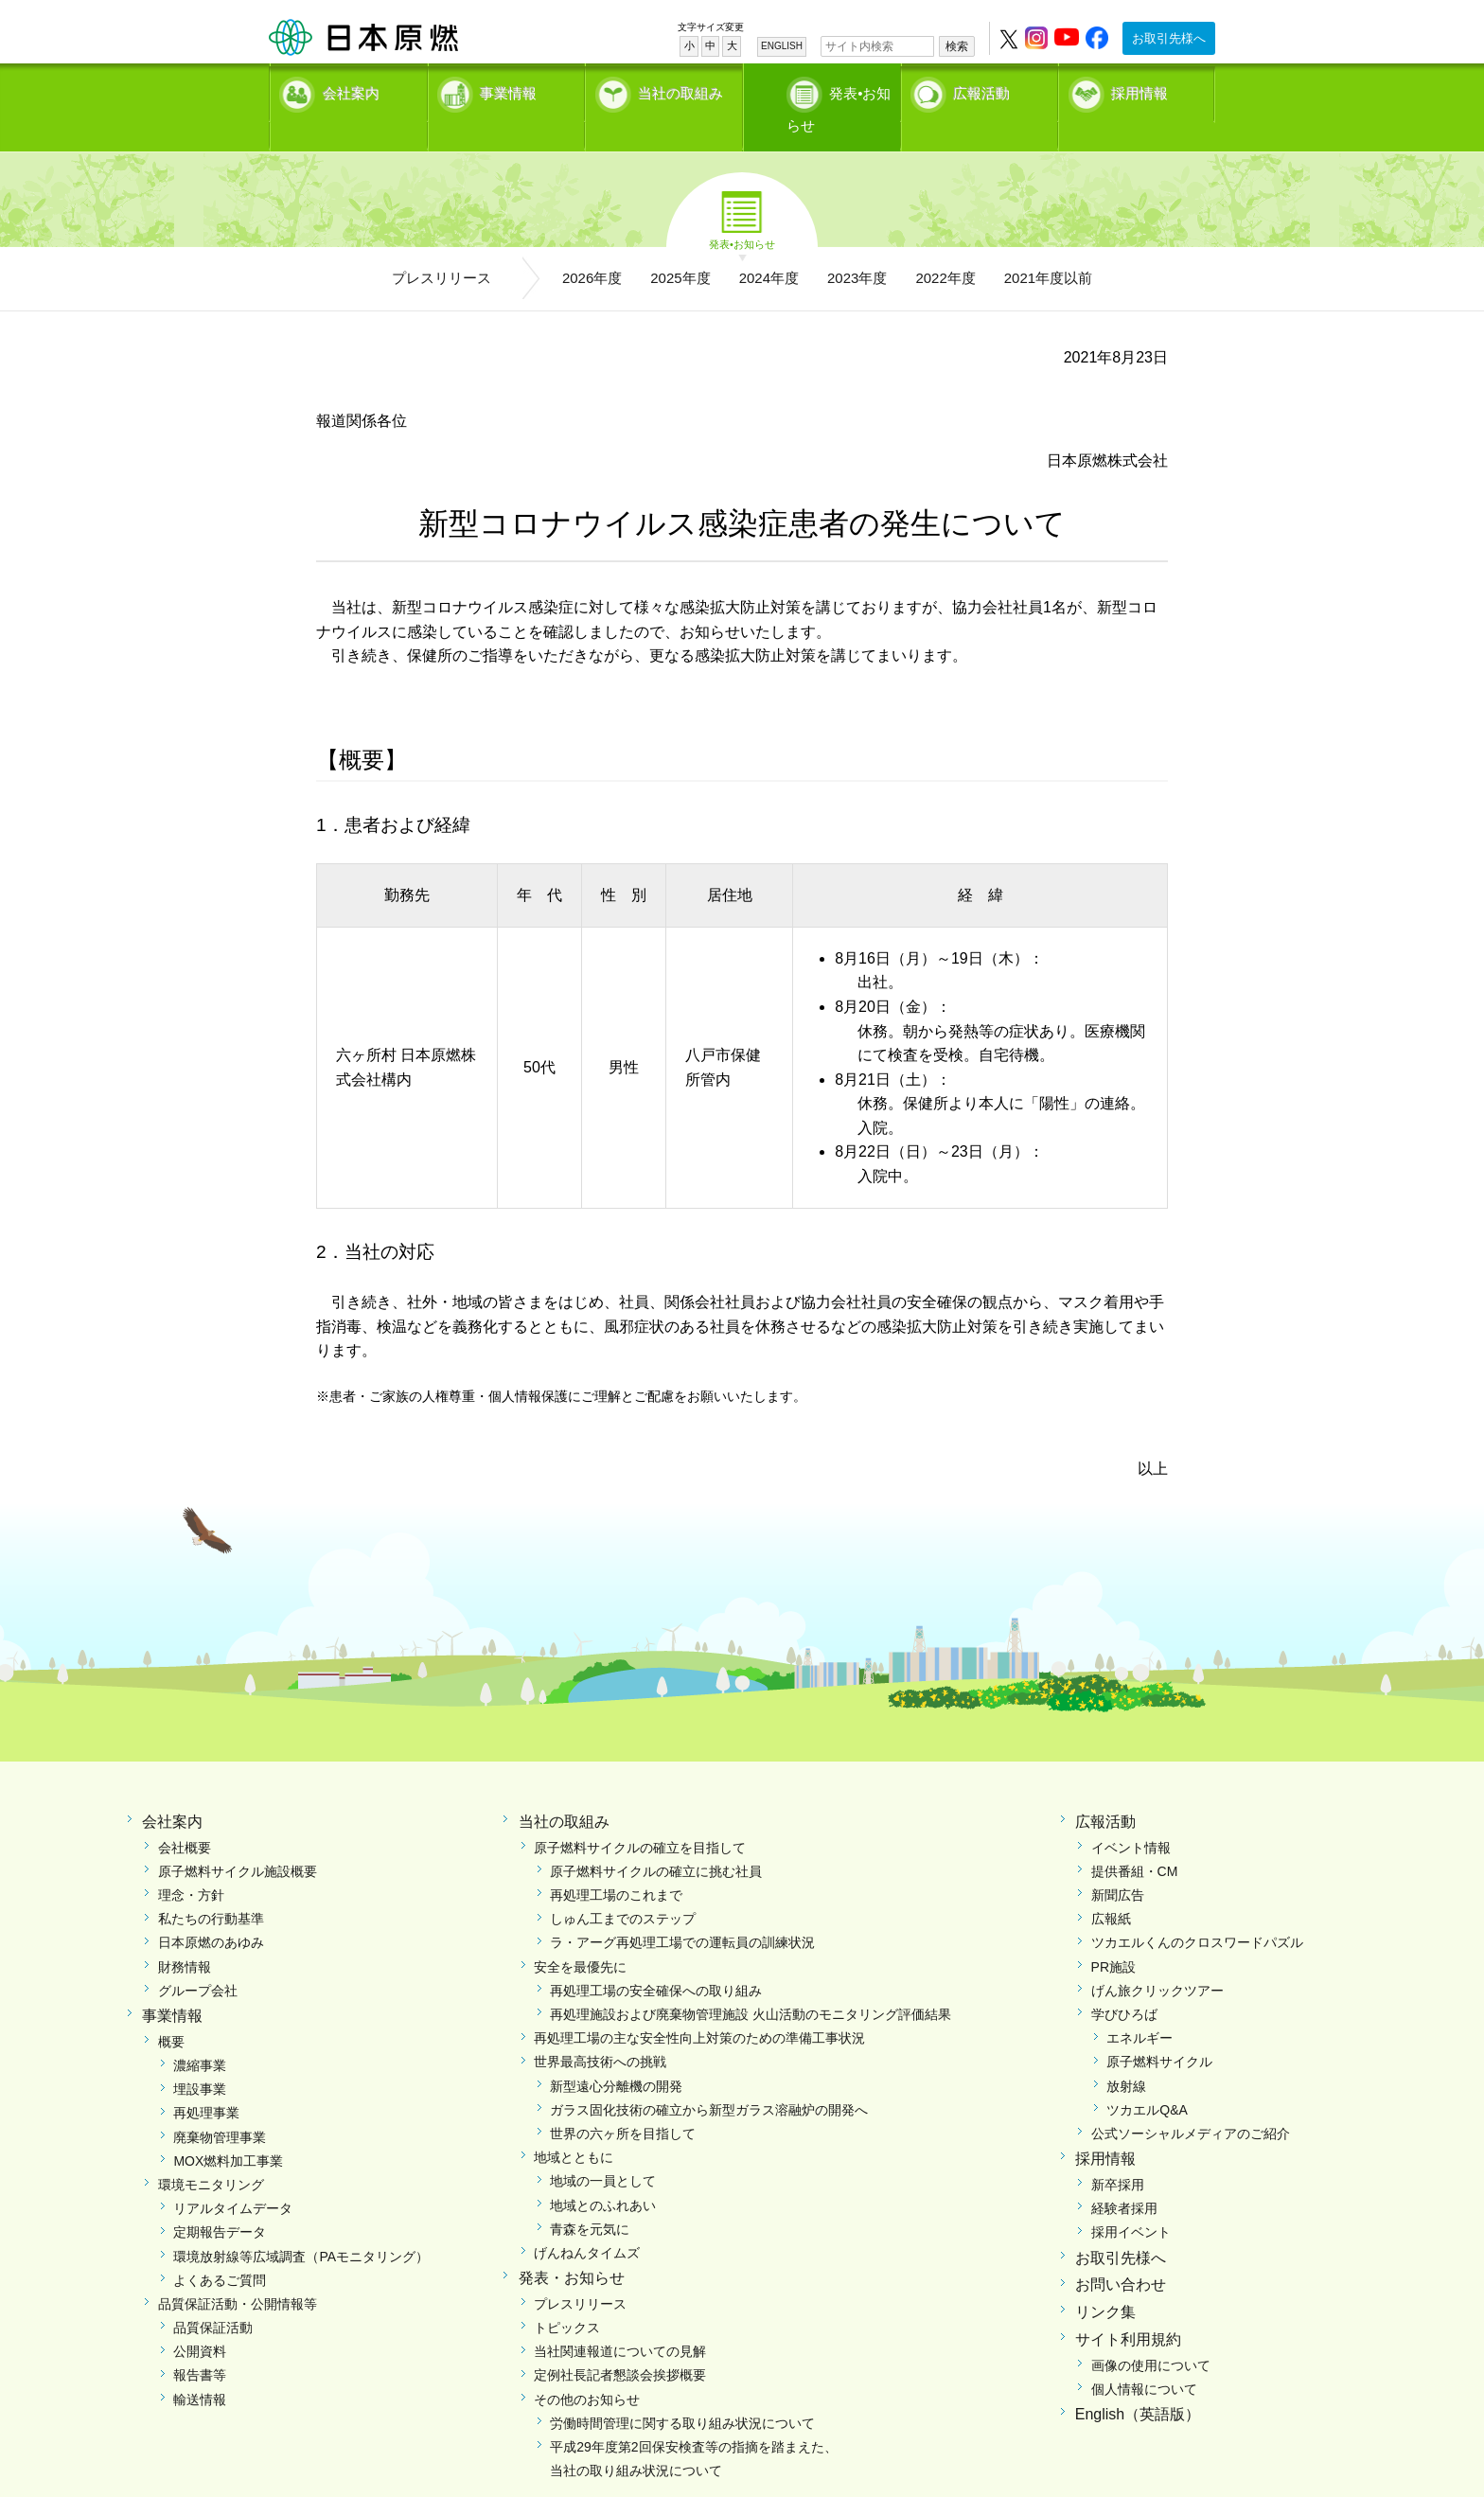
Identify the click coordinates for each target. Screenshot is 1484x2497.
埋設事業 (199, 2057)
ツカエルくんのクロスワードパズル (1197, 1911)
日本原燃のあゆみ (211, 1911)
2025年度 (680, 247)
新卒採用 (1117, 2153)
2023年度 (857, 247)
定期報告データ (219, 2200)
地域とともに (573, 2126)
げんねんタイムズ (587, 2221)
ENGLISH (782, 46)
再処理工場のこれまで (616, 1863)
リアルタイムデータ (232, 2177)
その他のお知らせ (587, 2368)
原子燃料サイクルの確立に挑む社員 (656, 1840)
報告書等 (199, 2343)
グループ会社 (198, 1959)
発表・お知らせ (572, 2247)
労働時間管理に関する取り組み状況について (682, 2392)
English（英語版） (1137, 2383)
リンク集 (1105, 2281)
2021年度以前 (1048, 247)
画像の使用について (1150, 2334)
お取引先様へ (1169, 38)
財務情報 (184, 1935)
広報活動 (981, 90)
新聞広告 (1117, 1863)
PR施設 (1113, 1935)
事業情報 (508, 90)
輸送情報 (199, 2368)
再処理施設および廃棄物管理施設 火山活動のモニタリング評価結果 (750, 1983)
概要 (171, 2010)
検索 (956, 46)
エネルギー (1139, 2006)
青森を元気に (589, 2197)
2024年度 (769, 247)
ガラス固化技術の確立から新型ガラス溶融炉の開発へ (709, 2078)
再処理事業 (206, 2081)
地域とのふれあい (603, 2174)
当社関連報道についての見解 (620, 2320)
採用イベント (1131, 2200)
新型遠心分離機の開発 (616, 2055)
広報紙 (1111, 1887)
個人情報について (1144, 2357)
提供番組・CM (1134, 1840)
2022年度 (945, 247)
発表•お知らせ (841, 90)
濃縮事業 (199, 2034)
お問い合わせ (1120, 2253)
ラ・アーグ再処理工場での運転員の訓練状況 (682, 1911)
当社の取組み (680, 90)
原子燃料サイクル (1159, 2030)
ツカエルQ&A (1147, 2078)
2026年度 (592, 247)
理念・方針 (191, 1863)
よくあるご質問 (219, 2249)
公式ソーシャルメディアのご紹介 (1190, 2102)
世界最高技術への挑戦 (600, 2030)
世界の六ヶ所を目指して (623, 2102)
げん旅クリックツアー (1157, 1959)
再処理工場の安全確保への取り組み (656, 1959)
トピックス (567, 2296)
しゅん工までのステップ (623, 1887)
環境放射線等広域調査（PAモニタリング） (301, 2225)
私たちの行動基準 (211, 1887)
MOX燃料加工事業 (228, 2129)
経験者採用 (1124, 2177)
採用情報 (1139, 90)
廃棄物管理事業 (219, 2106)
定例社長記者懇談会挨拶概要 (620, 2343)
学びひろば (1124, 1983)
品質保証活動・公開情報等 (237, 2272)
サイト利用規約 (1128, 2308)
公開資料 (199, 2320)
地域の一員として (603, 2149)
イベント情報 (1131, 1816)
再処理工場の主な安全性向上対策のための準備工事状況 (699, 2006)
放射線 (1126, 2055)
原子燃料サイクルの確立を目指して (640, 1816)
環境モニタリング (211, 2153)
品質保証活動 (213, 2296)
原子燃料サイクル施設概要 (237, 1840)
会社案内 (351, 90)
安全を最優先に (580, 1935)
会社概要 (184, 1816)
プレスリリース (441, 247)
